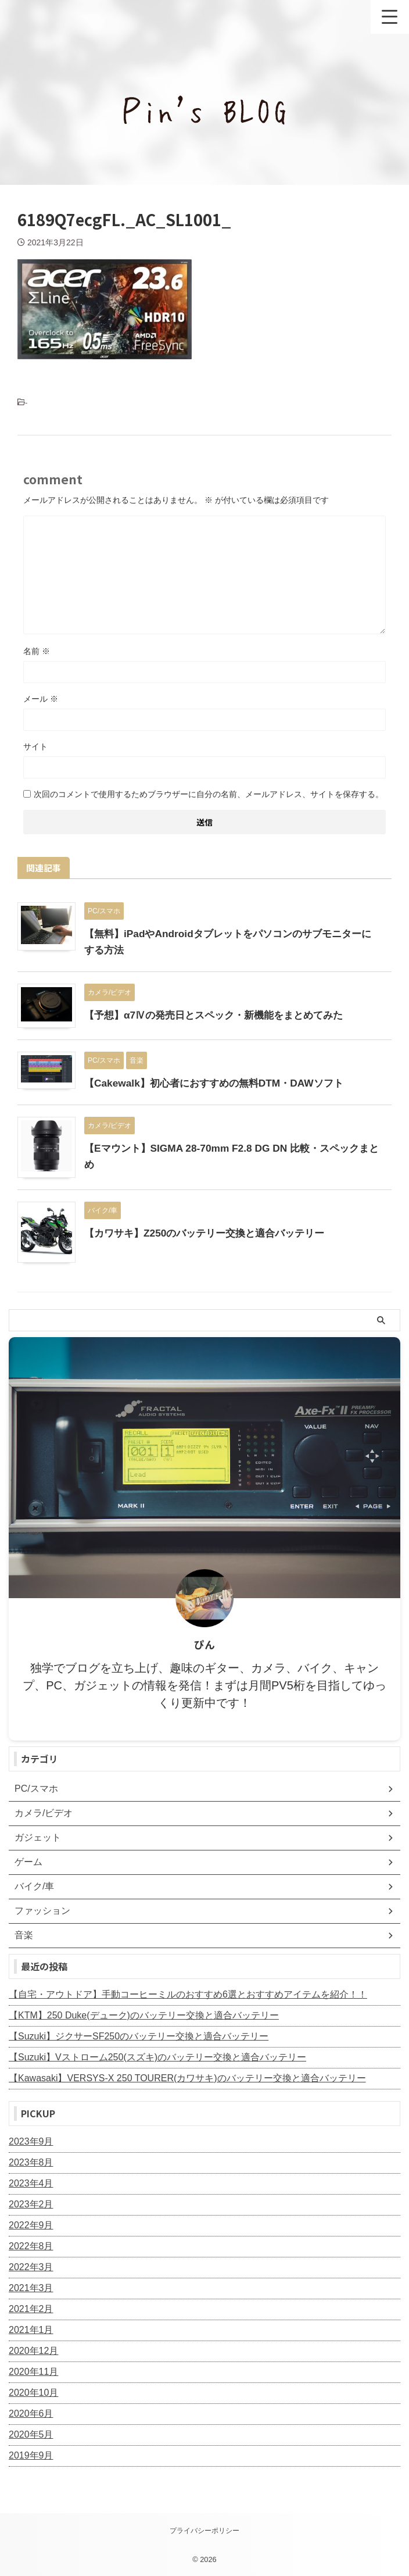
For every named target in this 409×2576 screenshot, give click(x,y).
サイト (35, 746)
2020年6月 (31, 2413)
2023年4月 (31, 2183)
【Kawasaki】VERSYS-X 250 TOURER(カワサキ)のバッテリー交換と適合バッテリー (187, 2078)
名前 (36, 651)
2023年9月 (31, 2141)
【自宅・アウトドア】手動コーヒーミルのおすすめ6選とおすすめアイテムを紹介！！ (188, 1994)
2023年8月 (31, 2162)
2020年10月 (33, 2393)
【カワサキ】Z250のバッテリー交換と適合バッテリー (211, 1233)
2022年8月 (31, 2246)
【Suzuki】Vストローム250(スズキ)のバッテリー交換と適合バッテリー (157, 2057)
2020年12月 (33, 2351)
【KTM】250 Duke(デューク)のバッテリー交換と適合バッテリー (144, 2015)
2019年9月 (31, 2455)
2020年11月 (33, 2372)
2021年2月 (31, 2309)
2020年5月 (31, 2434)
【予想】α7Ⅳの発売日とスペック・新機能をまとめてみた (221, 1015)
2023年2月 (31, 2204)
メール (40, 698)
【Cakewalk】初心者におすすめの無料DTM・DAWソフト (220, 1083)
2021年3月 (31, 2288)
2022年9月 (31, 2225)
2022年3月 (31, 2267)
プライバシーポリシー (204, 2531)
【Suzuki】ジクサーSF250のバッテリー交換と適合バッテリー (138, 2036)
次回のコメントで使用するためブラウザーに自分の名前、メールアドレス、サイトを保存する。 (208, 794)
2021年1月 (31, 2330)
